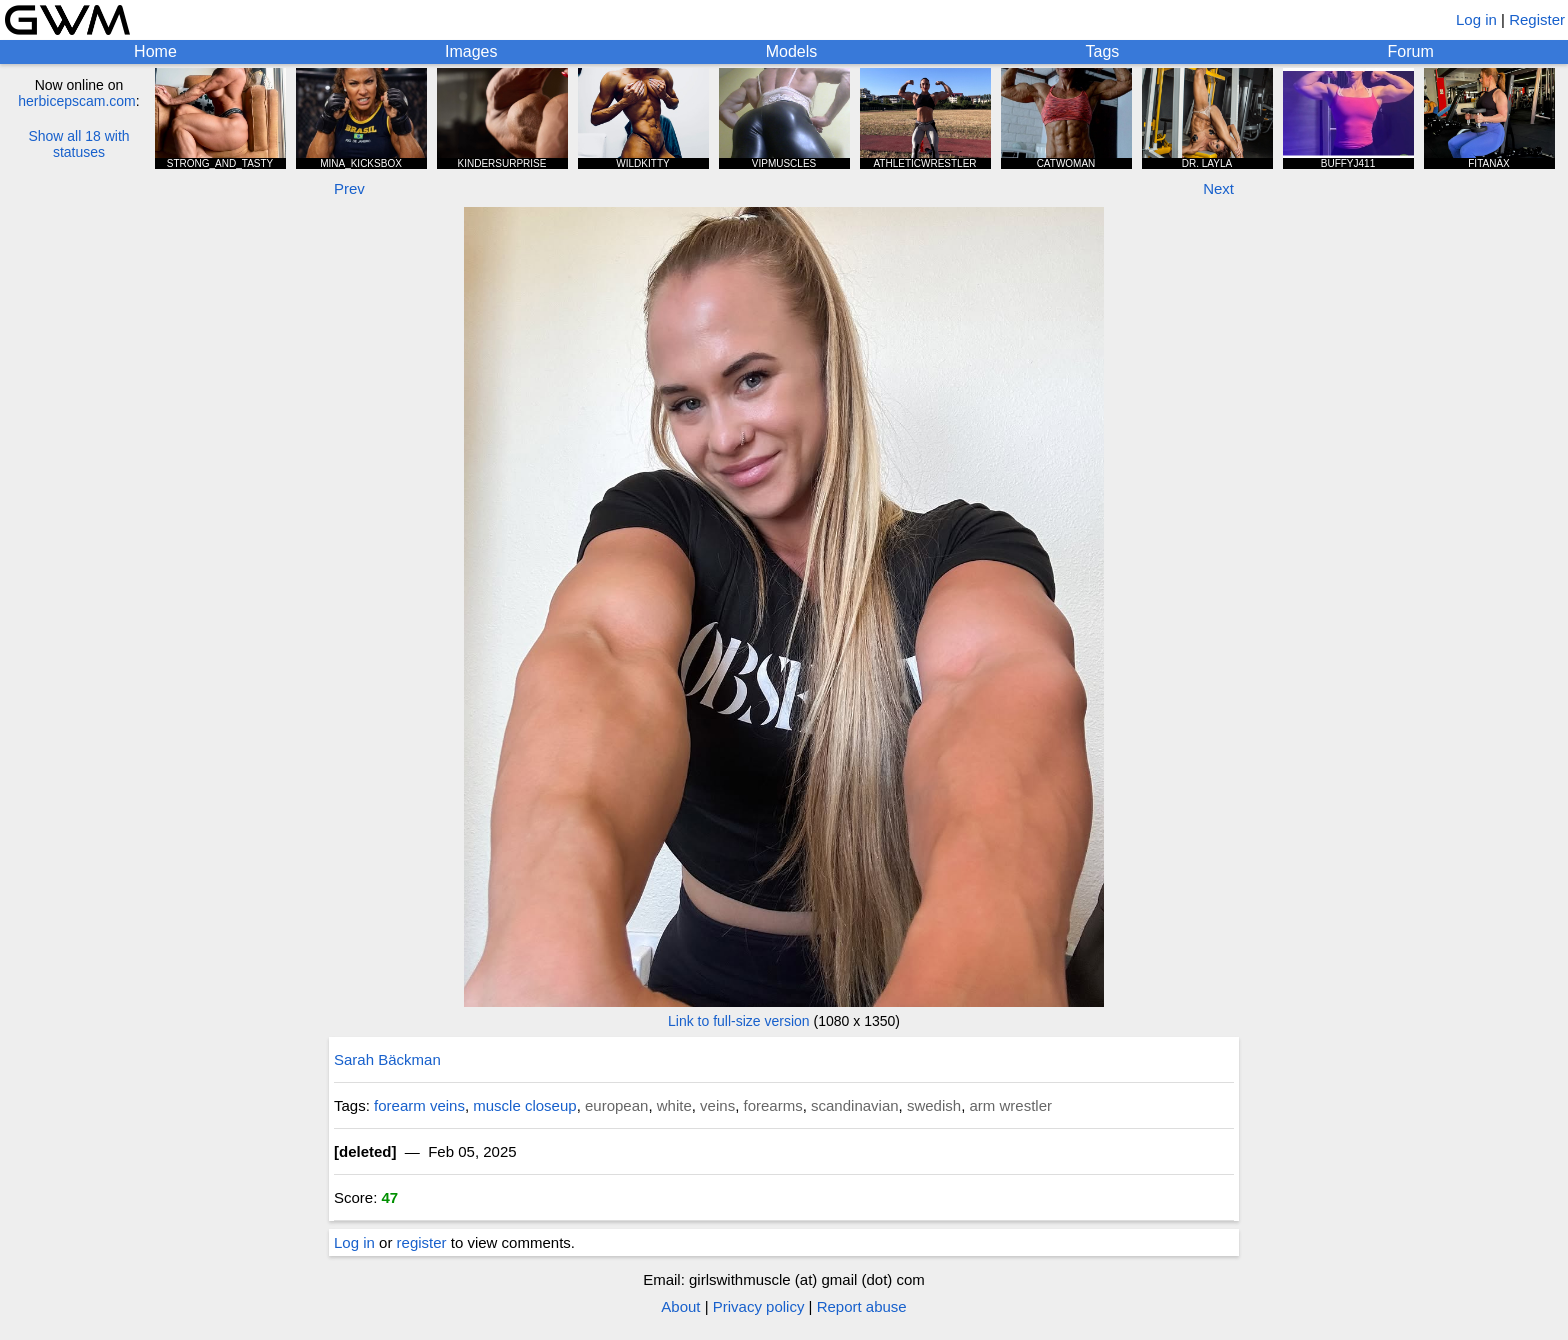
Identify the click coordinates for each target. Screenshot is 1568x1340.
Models (792, 51)
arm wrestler (1010, 1105)
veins (717, 1105)
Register (1537, 19)
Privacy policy (759, 1306)
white (674, 1105)
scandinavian (855, 1105)
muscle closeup (524, 1105)
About (680, 1306)
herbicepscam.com (77, 101)
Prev (349, 188)
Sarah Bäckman (387, 1059)
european (616, 1105)
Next (1218, 188)
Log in (1476, 19)
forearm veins (419, 1105)
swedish (934, 1105)
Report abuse (862, 1306)
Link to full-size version (739, 1021)
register (422, 1242)
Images (471, 51)
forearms (772, 1105)
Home (155, 51)
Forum (1411, 51)
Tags (1103, 51)
